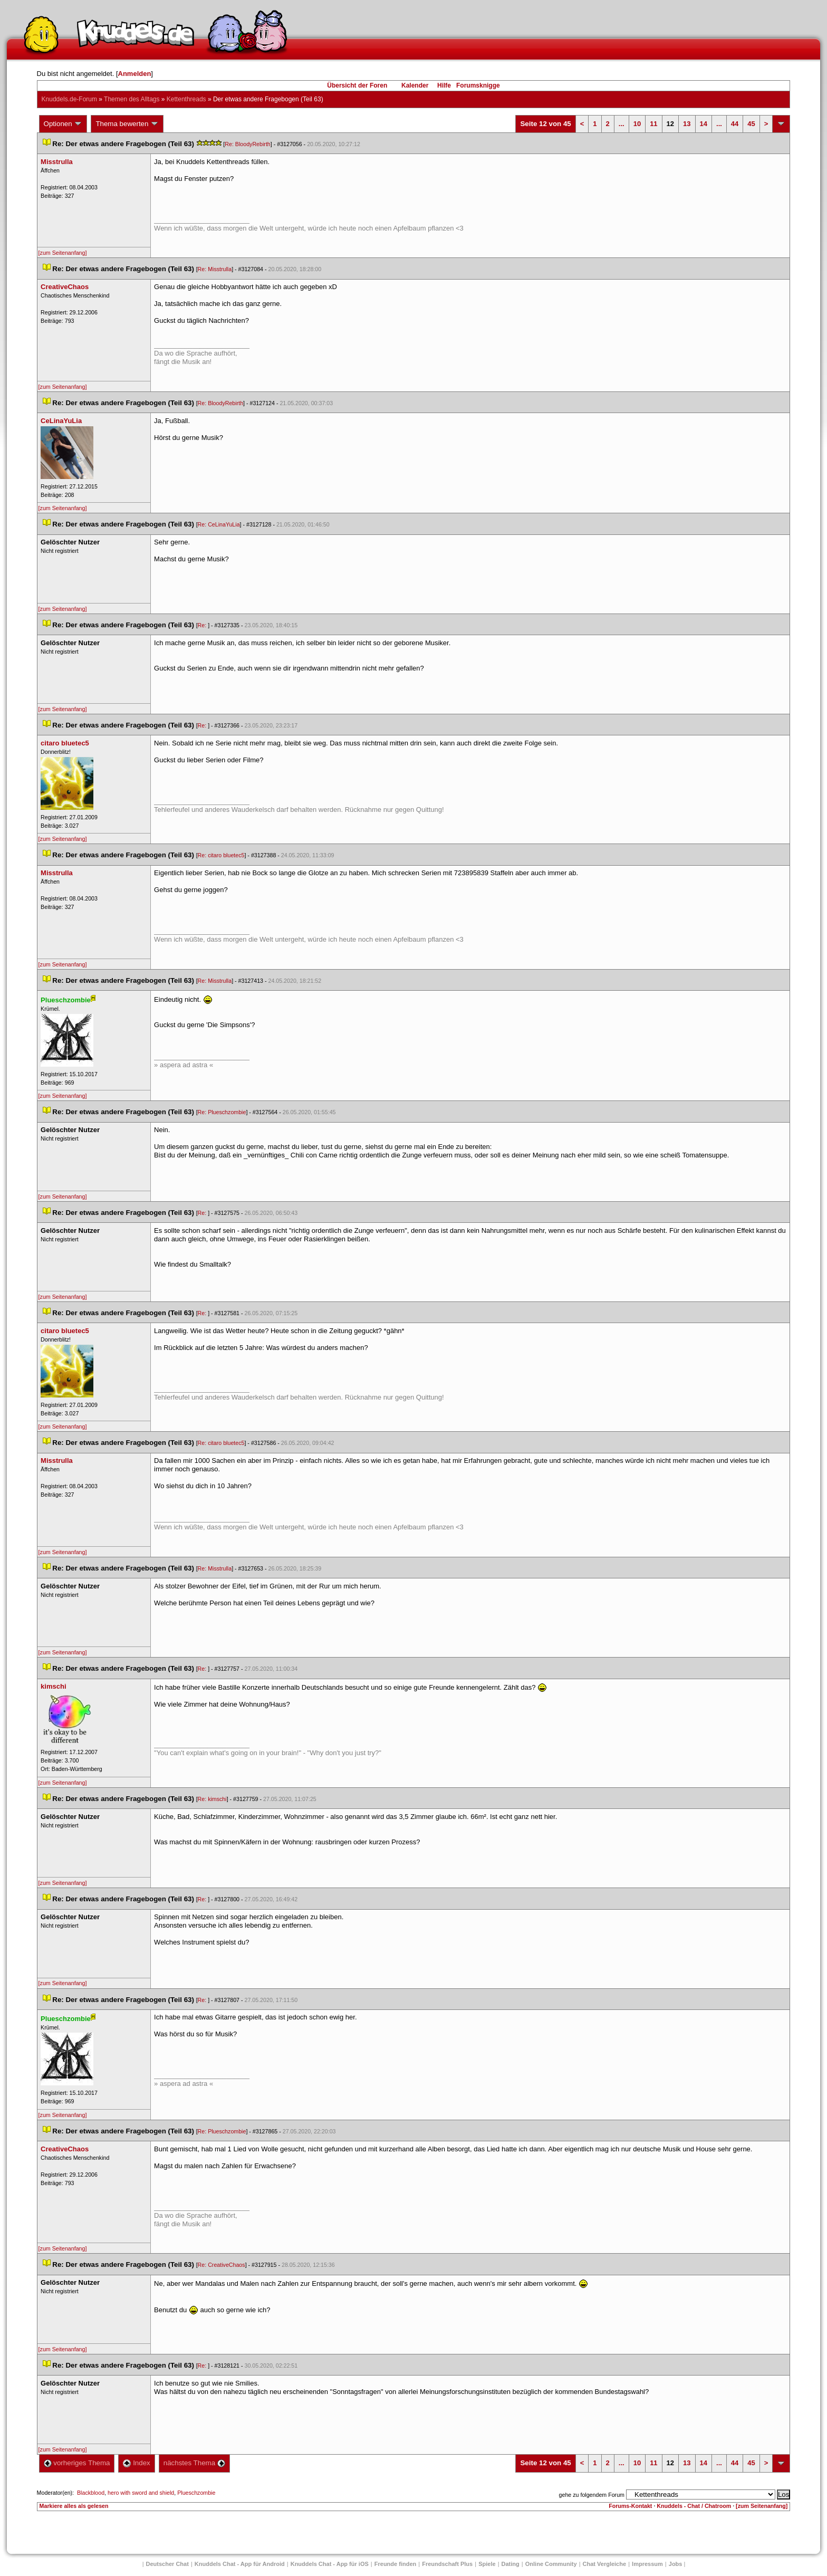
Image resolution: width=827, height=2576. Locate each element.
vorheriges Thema (77, 2463)
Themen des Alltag (131, 99)
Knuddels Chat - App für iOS (330, 2564)
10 (637, 124)
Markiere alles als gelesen (74, 2506)
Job (675, 2564)
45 (751, 124)
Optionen (63, 124)
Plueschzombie (196, 2492)
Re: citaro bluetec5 (221, 855)
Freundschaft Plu (447, 2564)
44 (734, 124)
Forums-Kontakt (630, 2506)
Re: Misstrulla (215, 269)
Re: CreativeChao (221, 2265)
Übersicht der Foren (357, 85)
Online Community (551, 2564)
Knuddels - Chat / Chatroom (694, 2506)
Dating (511, 2564)
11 (653, 124)
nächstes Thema (194, 2463)
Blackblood (90, 2492)
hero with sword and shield (141, 2492)
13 (686, 124)
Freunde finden (395, 2564)
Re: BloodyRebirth (247, 144)
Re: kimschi (212, 1799)
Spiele (486, 2564)
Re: (203, 625)
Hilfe (444, 85)
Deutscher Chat (167, 2564)
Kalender (414, 85)
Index (136, 2463)
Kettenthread (186, 99)
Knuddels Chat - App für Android (240, 2564)
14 (703, 124)
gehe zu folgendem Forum (591, 2495)
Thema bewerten (127, 124)
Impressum (647, 2564)
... (621, 124)
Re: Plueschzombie (222, 1112)
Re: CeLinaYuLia (219, 524)
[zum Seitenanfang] (63, 253)
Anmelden (134, 74)
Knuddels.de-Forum (69, 99)
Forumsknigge (478, 85)
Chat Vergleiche (605, 2564)
